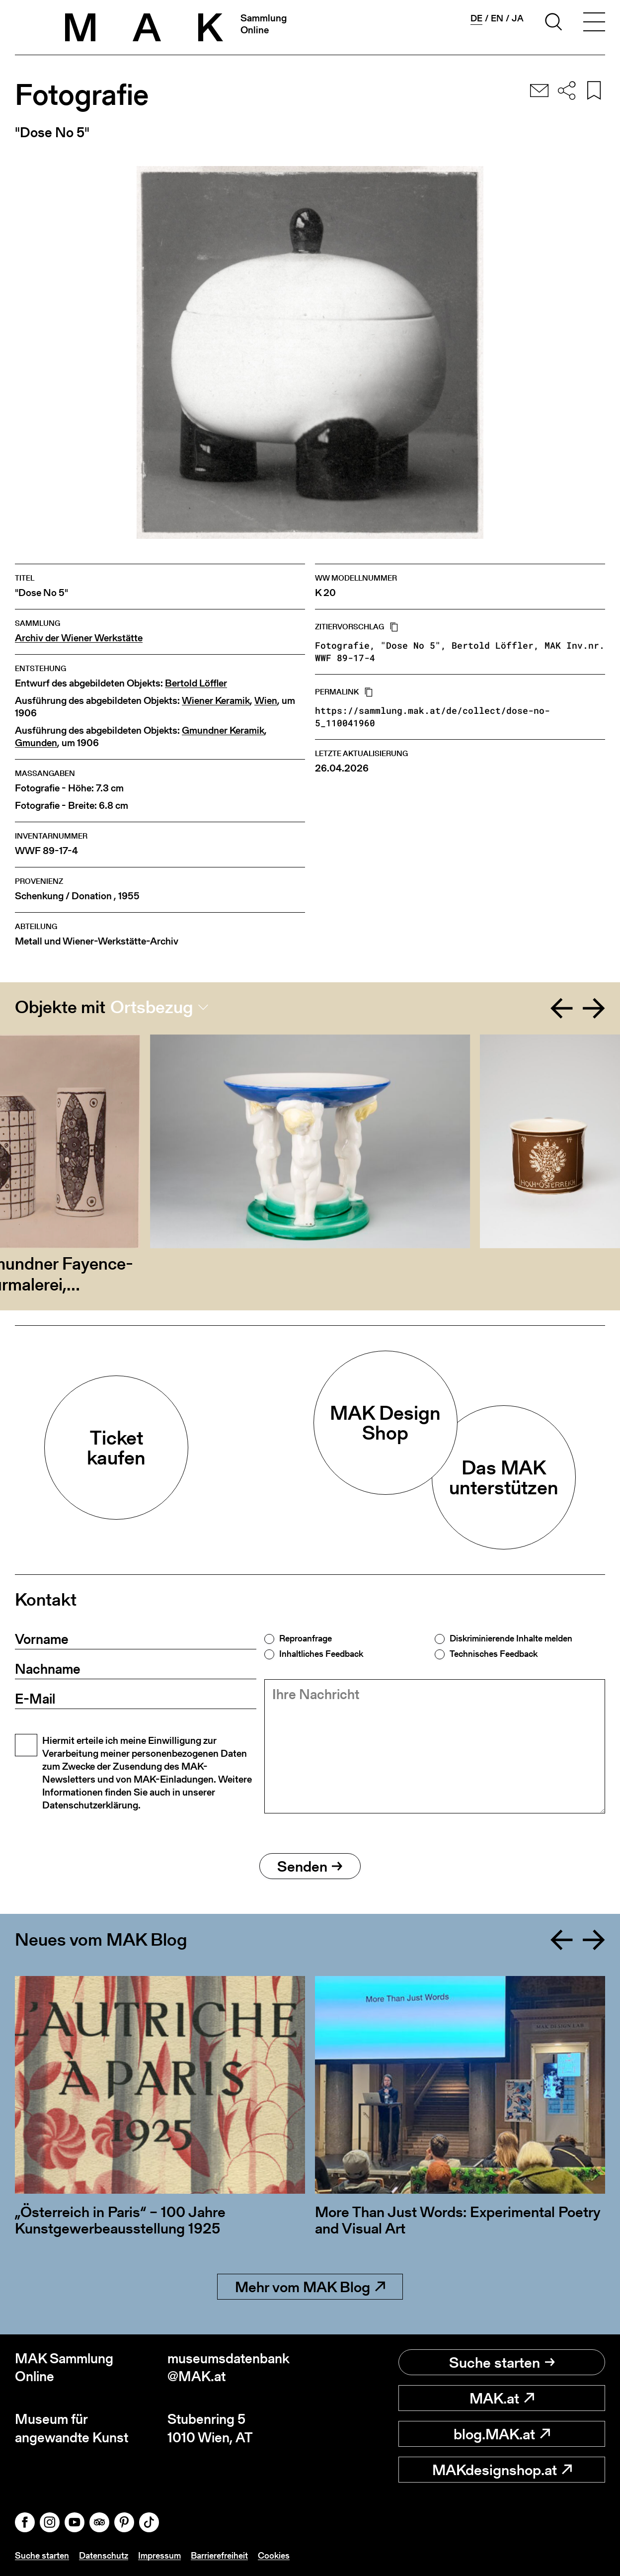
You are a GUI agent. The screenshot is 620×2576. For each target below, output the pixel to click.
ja (518, 18)
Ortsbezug (151, 1007)
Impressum (159, 2555)
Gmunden (36, 743)
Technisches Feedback (494, 1653)
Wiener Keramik (216, 700)
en (497, 18)
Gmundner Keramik (223, 730)
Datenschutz (103, 2555)
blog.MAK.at (502, 2433)
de (476, 18)
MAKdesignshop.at (502, 2469)
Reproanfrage (305, 1638)
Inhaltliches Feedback (321, 1653)
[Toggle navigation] (594, 23)
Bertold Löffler (196, 683)
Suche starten (502, 2362)
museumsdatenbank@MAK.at (228, 2367)
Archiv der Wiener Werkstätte (79, 638)
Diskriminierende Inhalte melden (511, 1638)
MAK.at (501, 2398)
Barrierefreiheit (219, 2555)
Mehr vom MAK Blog (310, 2286)
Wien (265, 700)
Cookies (274, 2555)
